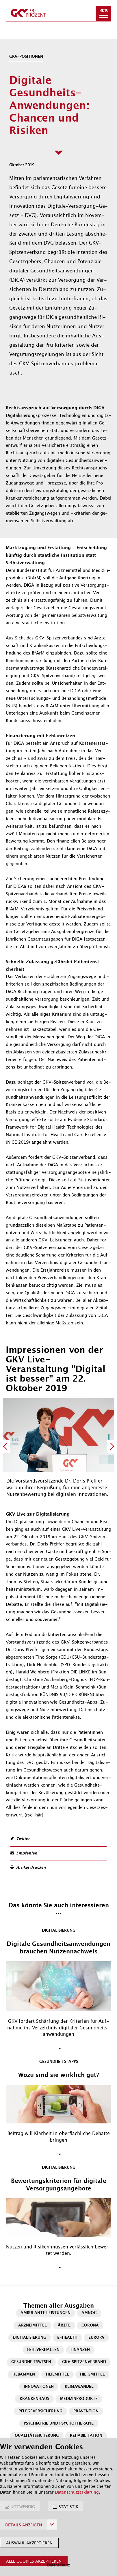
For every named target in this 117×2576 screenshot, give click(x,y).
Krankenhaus (34, 2399)
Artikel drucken (31, 1868)
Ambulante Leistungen (45, 2313)
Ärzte (64, 2325)
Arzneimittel (32, 2325)
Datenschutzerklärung (77, 2492)
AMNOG (89, 2313)
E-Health (67, 2338)
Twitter (23, 1839)
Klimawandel (79, 2387)
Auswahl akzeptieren (29, 2543)
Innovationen (39, 2387)
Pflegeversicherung (40, 2411)
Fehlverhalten (43, 2350)
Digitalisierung (29, 2338)
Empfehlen (26, 1853)
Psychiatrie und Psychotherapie (59, 2423)
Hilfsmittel (92, 2374)
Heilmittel (57, 2374)
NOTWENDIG (22, 2506)
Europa (96, 2338)
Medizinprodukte (79, 2399)
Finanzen (80, 2350)
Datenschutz (58, 2565)
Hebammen (23, 2374)
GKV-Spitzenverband (84, 2362)
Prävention (86, 2411)
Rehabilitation (86, 2436)
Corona (90, 2325)
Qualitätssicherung (37, 2436)
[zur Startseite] (51, 13)
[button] (103, 13)
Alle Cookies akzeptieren (34, 2561)
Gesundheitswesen (31, 2362)
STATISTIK (68, 2506)
